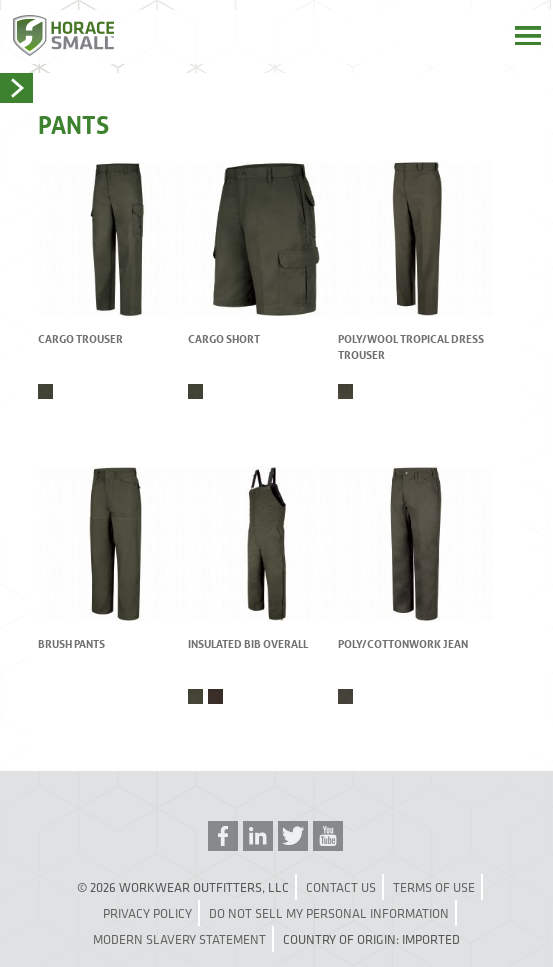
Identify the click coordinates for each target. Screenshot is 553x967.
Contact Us (341, 887)
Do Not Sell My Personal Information (329, 913)
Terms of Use (434, 887)
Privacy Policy (147, 913)
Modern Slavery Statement (179, 939)
